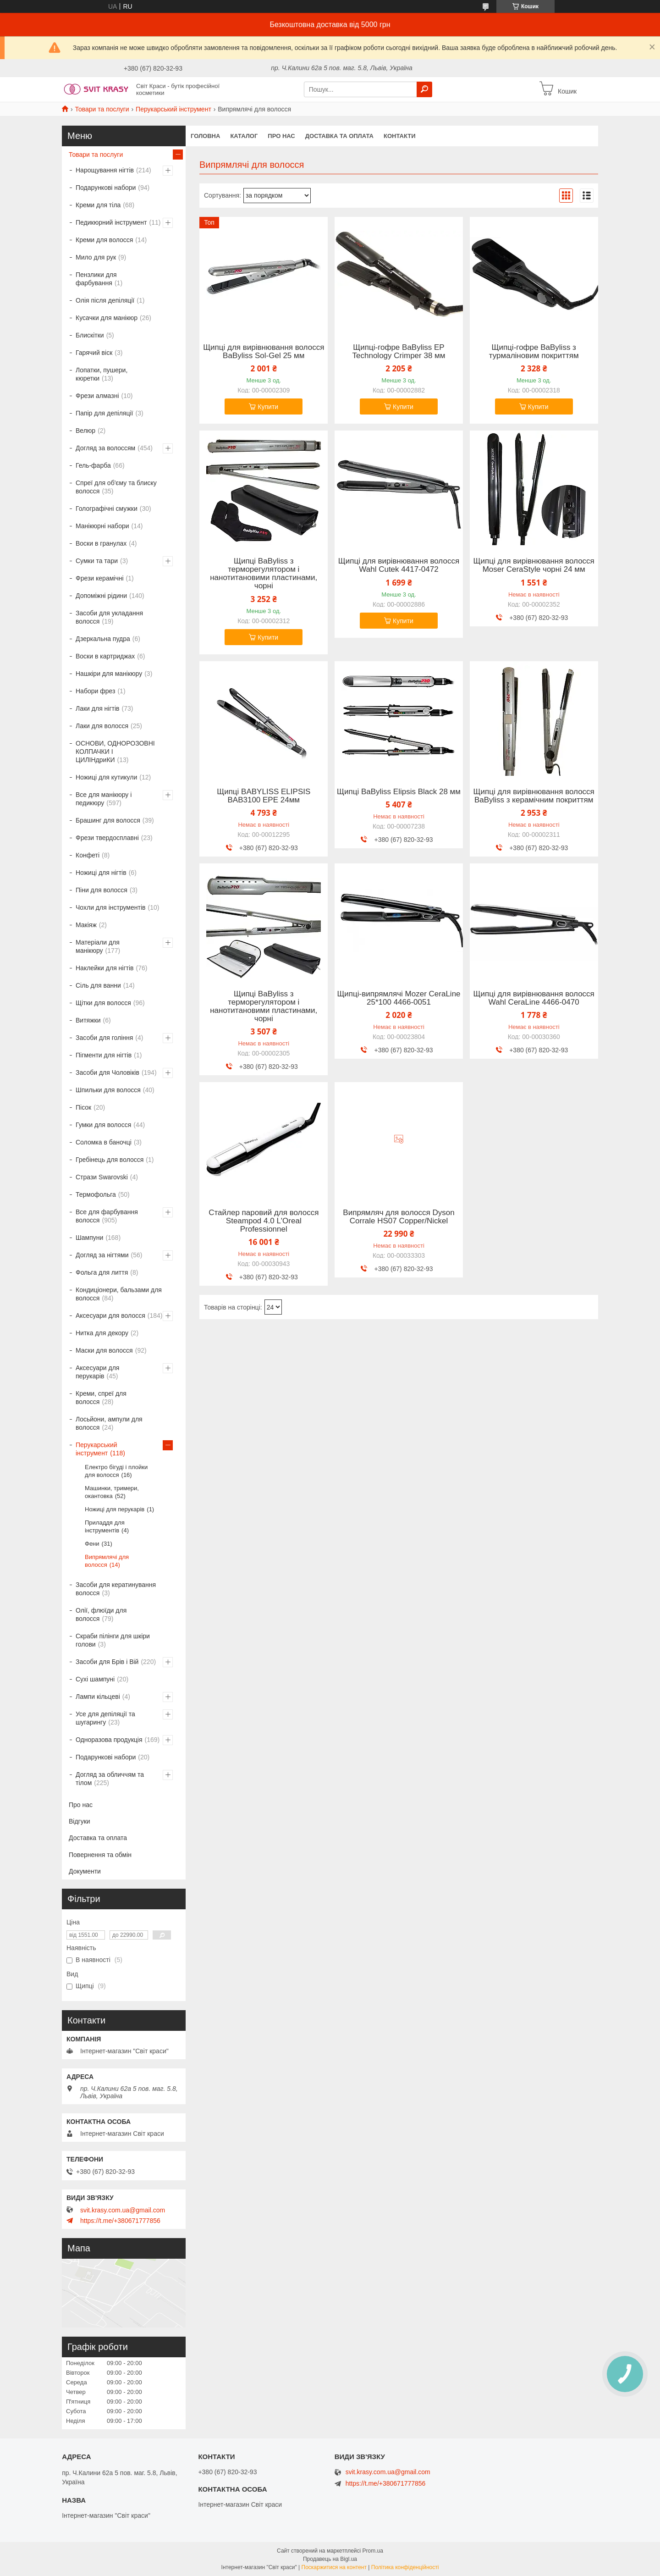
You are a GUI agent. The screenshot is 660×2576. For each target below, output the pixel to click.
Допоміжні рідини (101, 595)
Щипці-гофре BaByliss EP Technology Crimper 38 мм (399, 351)
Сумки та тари (97, 560)
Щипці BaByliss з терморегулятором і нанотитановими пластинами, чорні (263, 573)
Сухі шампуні (95, 1679)
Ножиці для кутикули (106, 777)
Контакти (400, 136)
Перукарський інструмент (173, 109)
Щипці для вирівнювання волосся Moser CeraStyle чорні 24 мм (533, 565)
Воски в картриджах (105, 656)
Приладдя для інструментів (105, 1526)
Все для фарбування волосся (107, 1216)
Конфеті (87, 855)
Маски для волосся (104, 1350)
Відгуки (79, 1821)
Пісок (83, 1107)
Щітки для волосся (103, 1002)
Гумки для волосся (103, 1124)
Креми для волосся (104, 239)
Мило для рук (96, 257)
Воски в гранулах (101, 543)
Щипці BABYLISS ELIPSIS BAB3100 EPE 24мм (263, 796)
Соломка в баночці (104, 1142)
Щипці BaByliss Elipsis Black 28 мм (399, 792)
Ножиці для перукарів (114, 1509)
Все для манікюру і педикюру (104, 799)
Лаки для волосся (102, 726)
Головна (205, 136)
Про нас (281, 136)
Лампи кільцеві (98, 1696)
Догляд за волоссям (105, 448)
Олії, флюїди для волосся (101, 1614)
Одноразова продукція (109, 1739)
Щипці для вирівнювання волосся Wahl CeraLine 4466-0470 (533, 998)
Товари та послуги (102, 109)
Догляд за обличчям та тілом (110, 1778)
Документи (85, 1871)
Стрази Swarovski (102, 1177)
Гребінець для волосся (109, 1159)
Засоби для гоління (104, 1037)
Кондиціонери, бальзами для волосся (119, 1294)
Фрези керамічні (100, 578)
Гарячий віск (94, 352)
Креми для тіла (98, 205)
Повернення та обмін (100, 1854)
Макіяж (86, 925)
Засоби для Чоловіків (107, 1072)
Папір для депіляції (104, 413)
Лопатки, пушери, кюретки (101, 374)
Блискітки (90, 335)
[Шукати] (424, 89)
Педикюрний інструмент (111, 222)
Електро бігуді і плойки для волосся (116, 1471)
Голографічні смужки (107, 508)
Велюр (85, 430)
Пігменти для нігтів (104, 1055)
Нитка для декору (102, 1333)
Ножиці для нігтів (101, 872)
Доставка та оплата (339, 136)
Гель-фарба (93, 465)
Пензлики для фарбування (96, 279)
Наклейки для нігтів (105, 968)
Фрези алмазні (97, 395)
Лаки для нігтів (98, 708)
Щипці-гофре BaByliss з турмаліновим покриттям (534, 351)
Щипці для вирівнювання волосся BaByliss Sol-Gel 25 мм (263, 351)
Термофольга (96, 1194)
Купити (268, 406)
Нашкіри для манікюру (109, 673)
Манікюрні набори (102, 526)
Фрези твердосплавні (107, 837)
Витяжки (88, 1020)
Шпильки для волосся (108, 1090)
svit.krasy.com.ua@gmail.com (122, 2210)
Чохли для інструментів (110, 907)
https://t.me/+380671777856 (120, 2220)
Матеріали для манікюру (98, 946)
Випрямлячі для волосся (107, 1560)
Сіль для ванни (98, 985)
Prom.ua (373, 2551)
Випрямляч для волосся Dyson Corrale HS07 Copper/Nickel (398, 1217)
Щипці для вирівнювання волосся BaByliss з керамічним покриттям (533, 796)
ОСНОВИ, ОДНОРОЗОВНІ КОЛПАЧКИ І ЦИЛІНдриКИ (115, 751)
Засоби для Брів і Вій (107, 1661)
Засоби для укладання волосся (109, 617)
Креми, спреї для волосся (101, 1397)
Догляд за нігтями (102, 1255)
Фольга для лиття (102, 1272)
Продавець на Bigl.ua (330, 2559)
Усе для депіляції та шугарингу (105, 1718)
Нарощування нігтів (105, 170)
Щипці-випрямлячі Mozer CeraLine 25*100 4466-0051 (398, 998)
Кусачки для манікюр (107, 317)
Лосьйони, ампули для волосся (109, 1423)
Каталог (244, 136)
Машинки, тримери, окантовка (112, 1492)
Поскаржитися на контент (334, 2567)
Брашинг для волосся (108, 820)
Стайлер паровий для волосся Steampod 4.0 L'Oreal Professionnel (264, 1221)
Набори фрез (95, 691)
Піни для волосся (101, 890)
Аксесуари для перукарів (97, 1372)
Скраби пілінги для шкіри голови (113, 1640)
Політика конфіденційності (405, 2567)
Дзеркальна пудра (103, 638)
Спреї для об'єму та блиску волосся (116, 487)
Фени (92, 1543)
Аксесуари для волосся (110, 1315)
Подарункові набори (106, 187)
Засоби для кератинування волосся (116, 1589)
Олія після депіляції (105, 300)
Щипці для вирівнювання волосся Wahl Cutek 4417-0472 (398, 565)
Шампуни (89, 1237)
